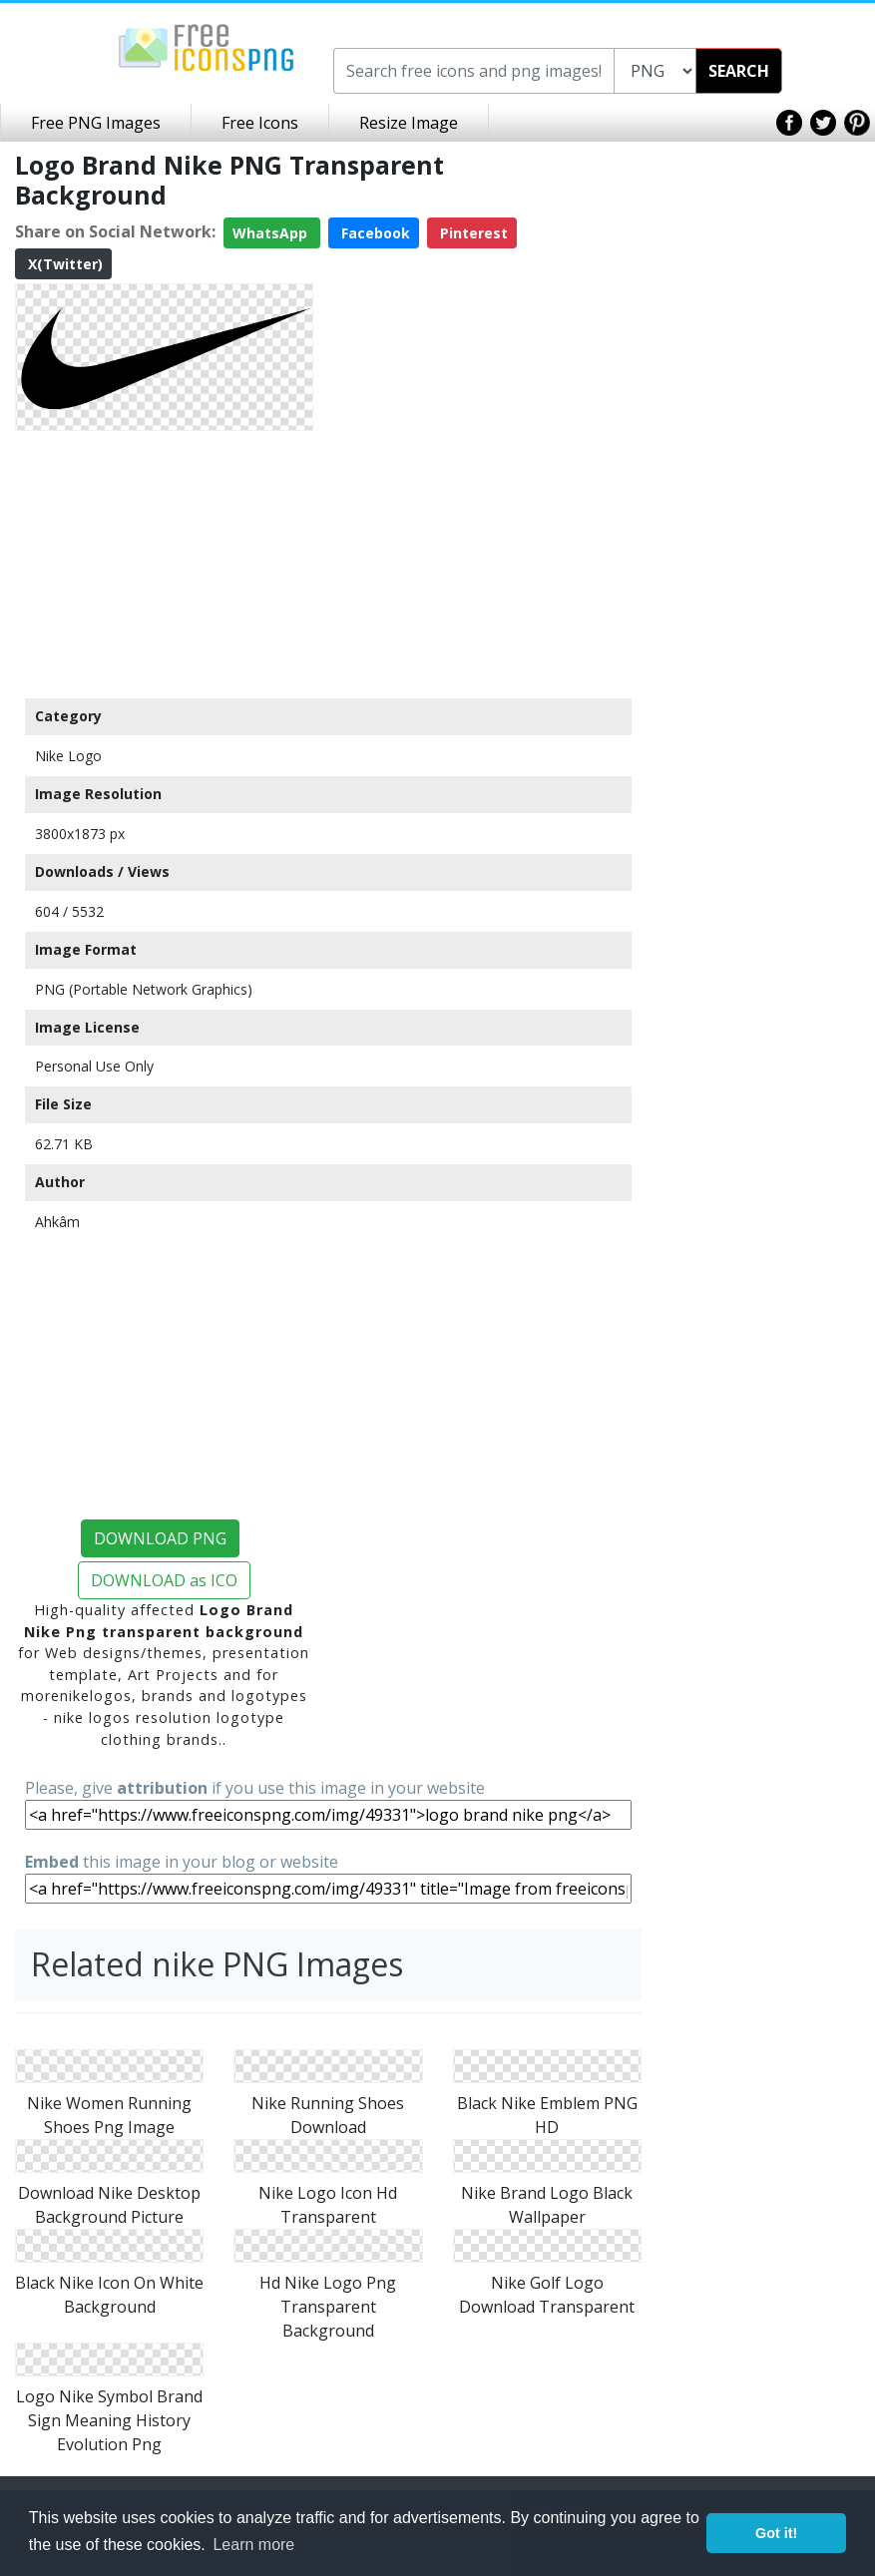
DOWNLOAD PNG (160, 1538)
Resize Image (408, 123)
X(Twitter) (63, 263)
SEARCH (738, 71)
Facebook (373, 232)
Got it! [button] (776, 2533)
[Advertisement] (164, 563)
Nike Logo (68, 755)
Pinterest (472, 232)
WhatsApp (271, 232)
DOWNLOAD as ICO (164, 1580)
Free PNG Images (96, 123)
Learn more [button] (253, 2544)
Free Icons (259, 123)
